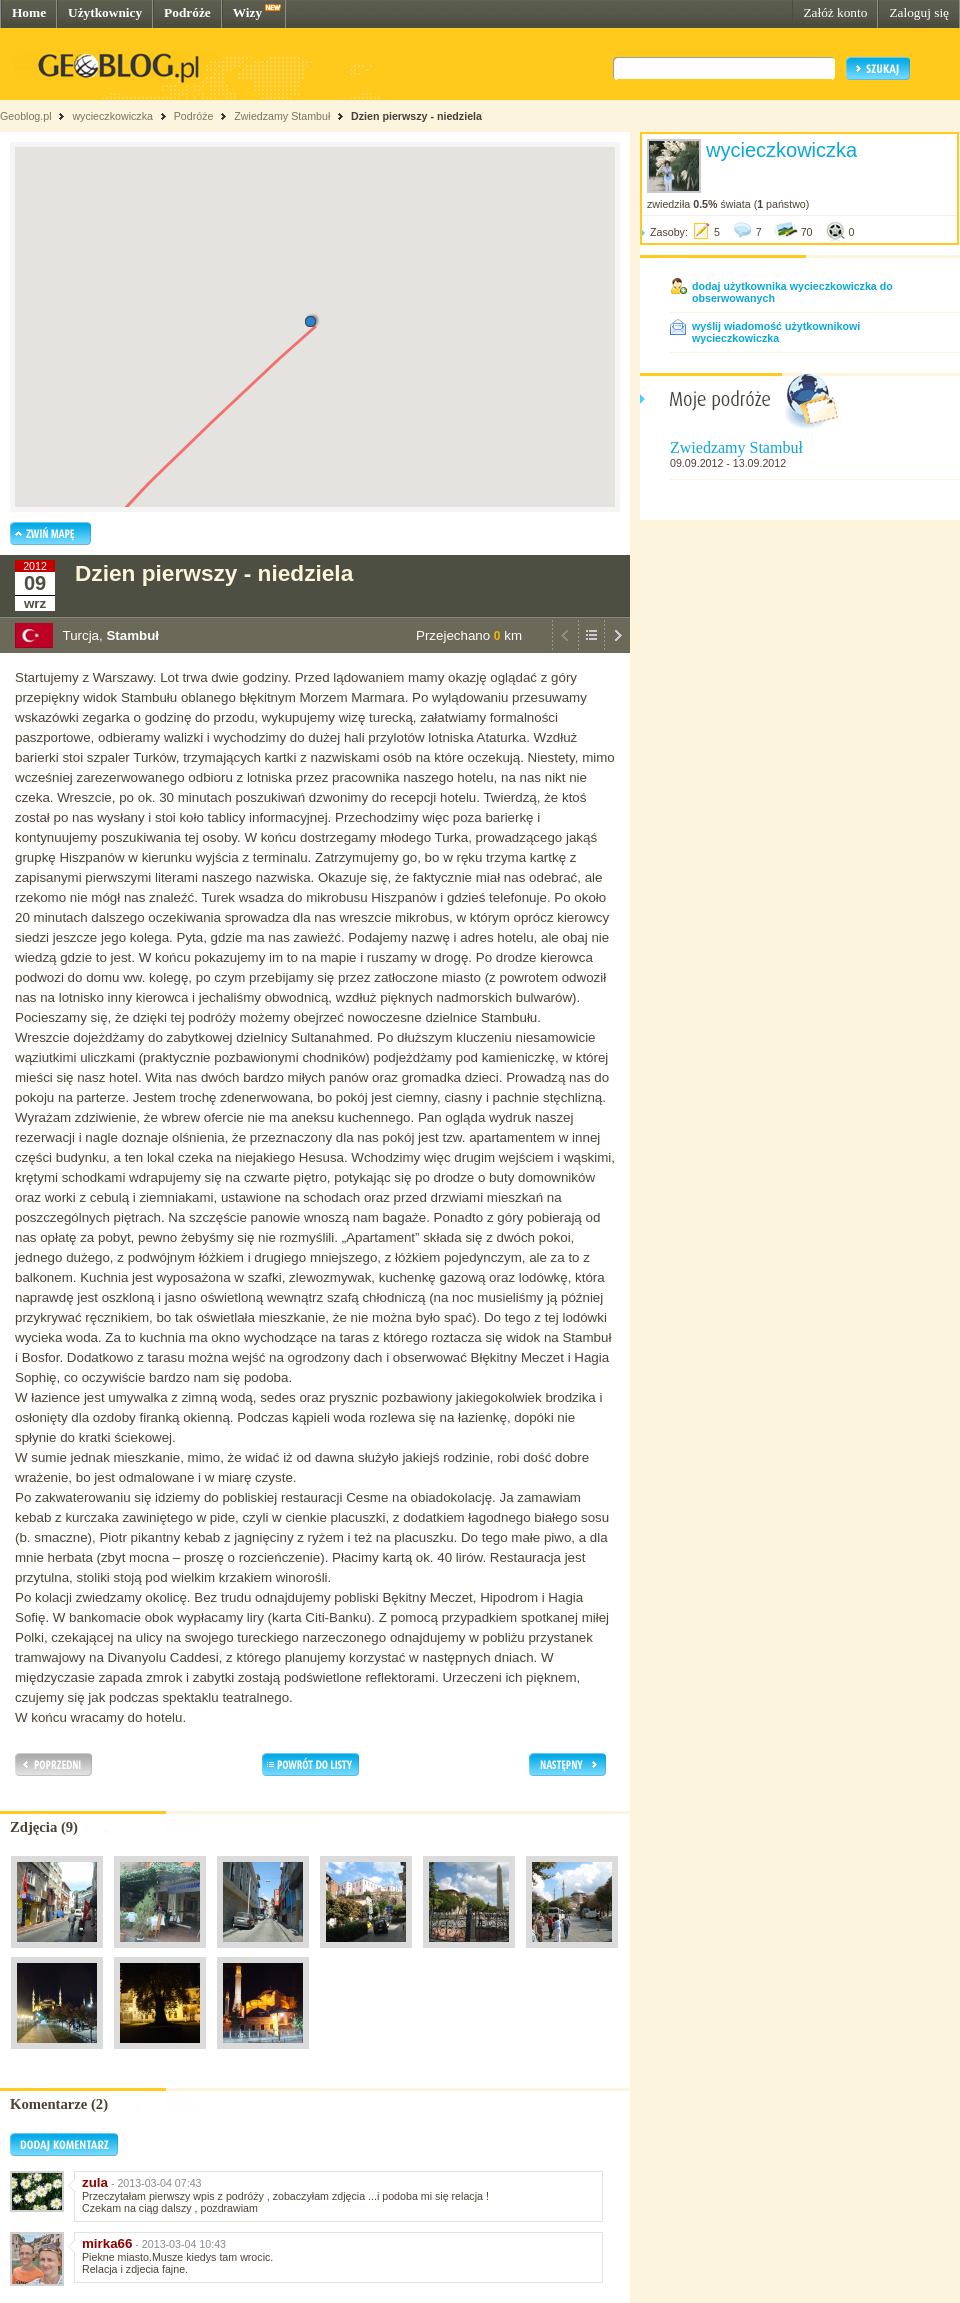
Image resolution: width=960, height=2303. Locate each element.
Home (29, 12)
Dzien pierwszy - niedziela (416, 116)
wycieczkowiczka (112, 116)
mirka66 (107, 2243)
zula (95, 2182)
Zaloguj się (919, 12)
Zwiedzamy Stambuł (282, 116)
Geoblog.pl (26, 116)
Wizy (247, 12)
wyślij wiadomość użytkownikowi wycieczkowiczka (776, 332)
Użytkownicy (105, 12)
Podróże (187, 12)
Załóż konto (835, 12)
